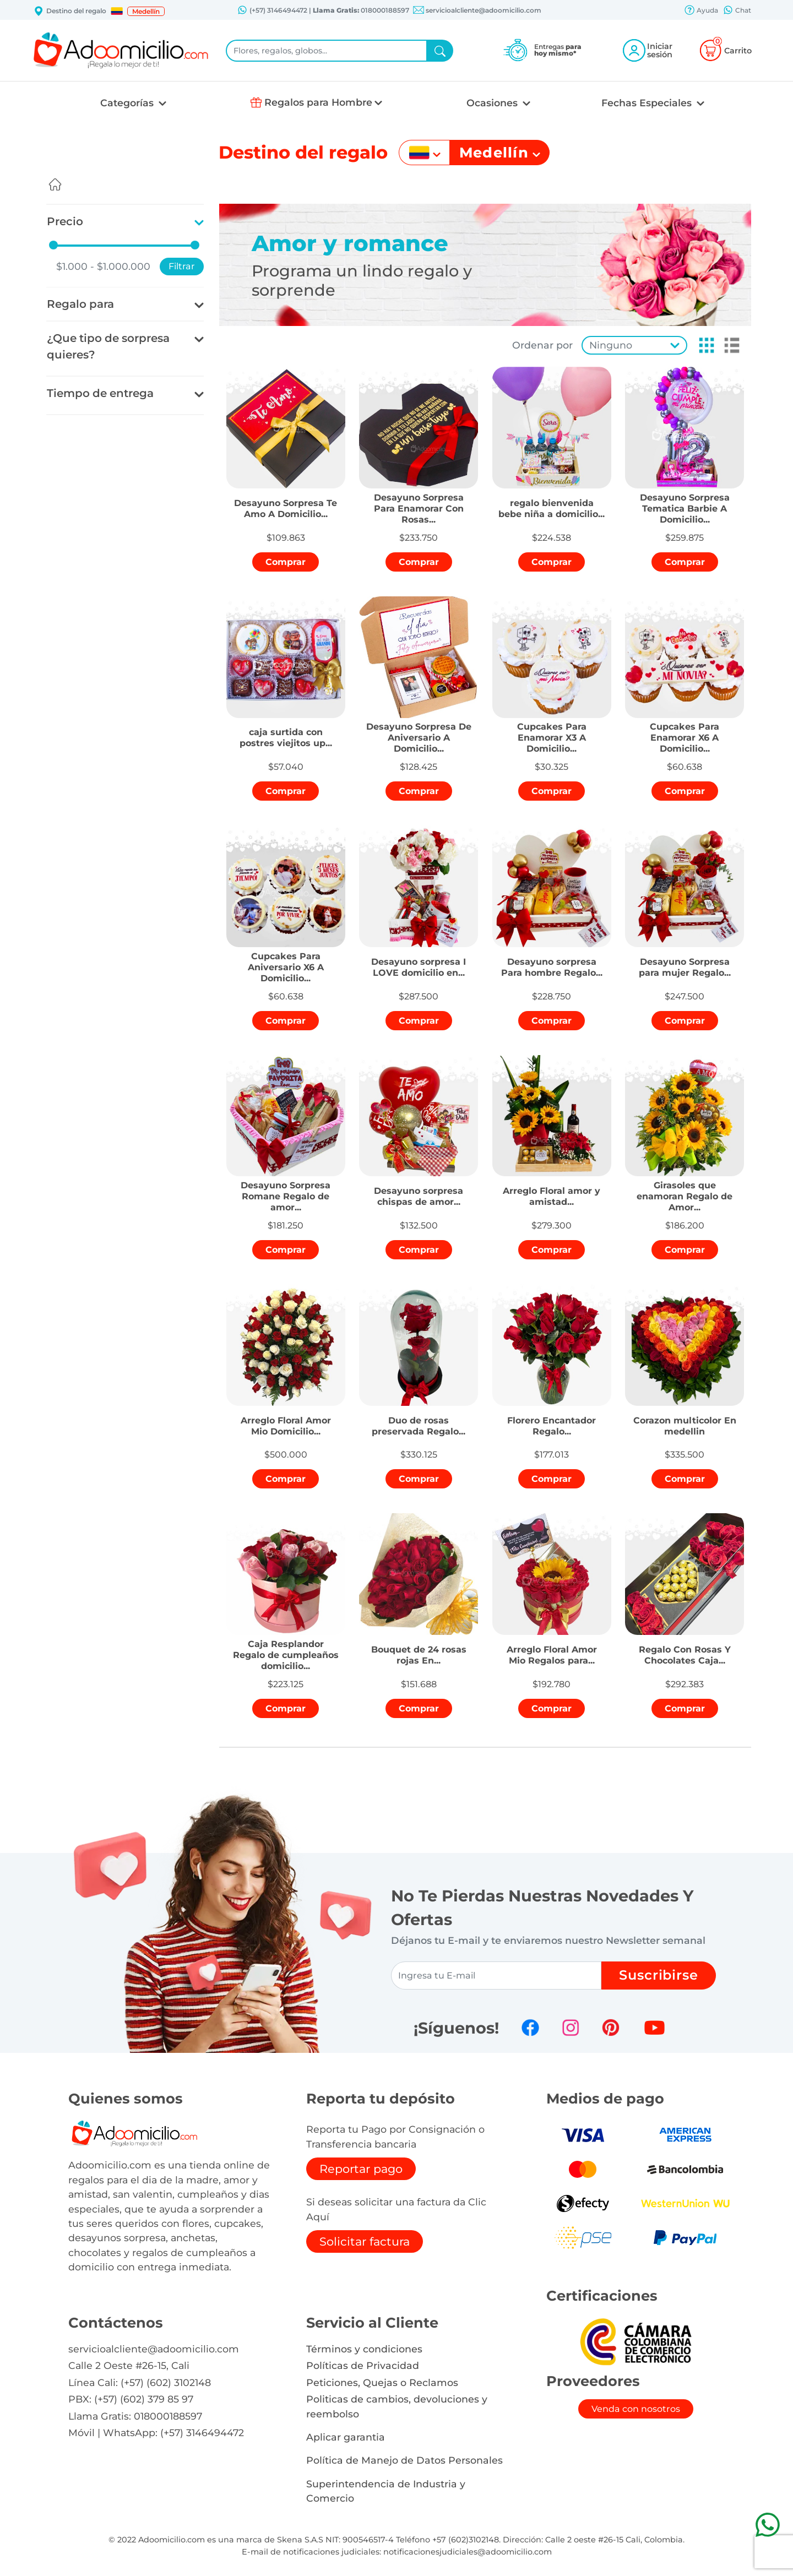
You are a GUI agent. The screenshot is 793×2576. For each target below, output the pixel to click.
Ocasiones (493, 102)
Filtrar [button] (182, 266)
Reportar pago (361, 2169)
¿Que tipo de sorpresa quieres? (108, 346)
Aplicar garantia (345, 2437)
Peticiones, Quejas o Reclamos (382, 2382)
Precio (65, 221)
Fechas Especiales (647, 102)
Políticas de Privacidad (362, 2365)
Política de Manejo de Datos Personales (404, 2460)
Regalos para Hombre (318, 102)
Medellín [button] (146, 11)
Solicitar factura (364, 2241)
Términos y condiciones (364, 2349)
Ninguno (610, 345)
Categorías (128, 102)
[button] (116, 11)
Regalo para (80, 304)
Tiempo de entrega (100, 393)
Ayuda (701, 11)
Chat (737, 11)
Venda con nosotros (635, 2409)
